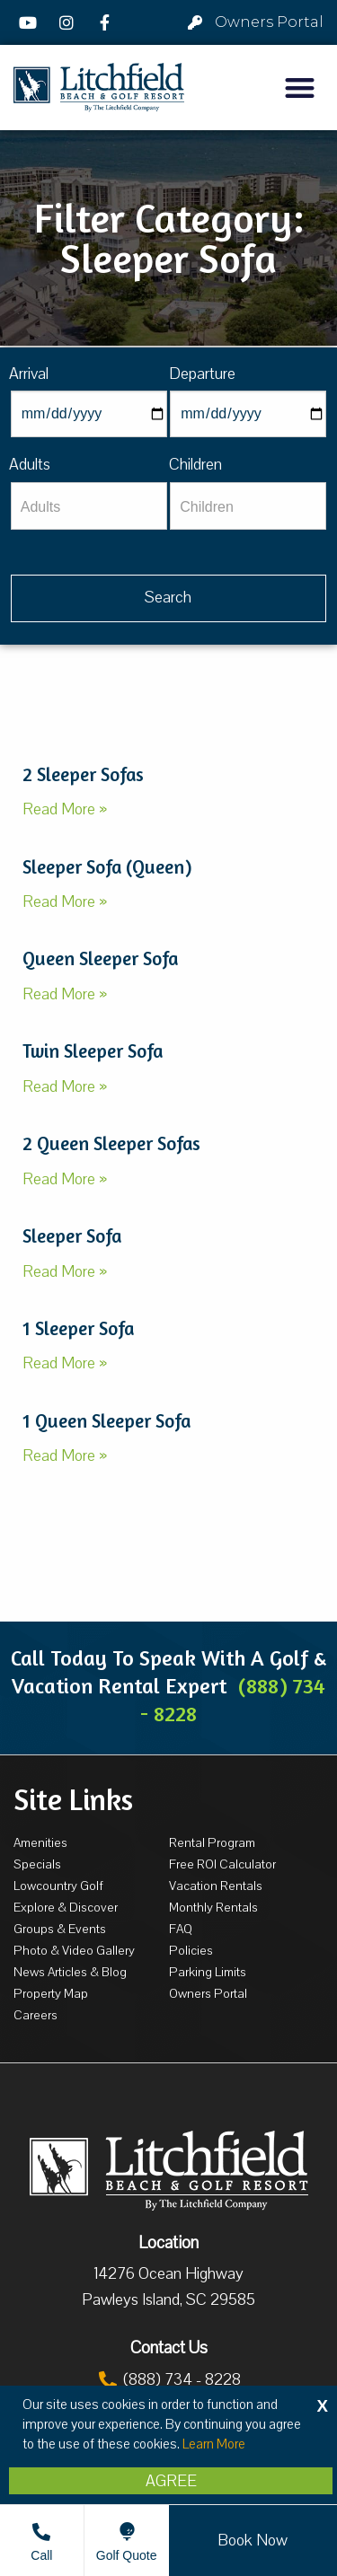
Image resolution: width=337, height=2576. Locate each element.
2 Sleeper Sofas (83, 774)
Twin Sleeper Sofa (92, 1051)
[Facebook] (107, 22)
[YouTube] (30, 22)
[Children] (248, 506)
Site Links (73, 1799)
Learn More (213, 2444)
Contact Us (169, 2348)
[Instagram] (69, 22)
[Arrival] (89, 414)
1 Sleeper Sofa (78, 1328)
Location (168, 2243)
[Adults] (89, 506)
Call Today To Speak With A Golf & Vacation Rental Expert (168, 1686)
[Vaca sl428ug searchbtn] (168, 598)
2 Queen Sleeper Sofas (111, 1143)
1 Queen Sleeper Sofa (106, 1421)
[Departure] (248, 414)
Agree (171, 2481)
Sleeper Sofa (71, 1236)
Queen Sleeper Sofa (100, 958)
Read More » (64, 809)
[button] (300, 87)
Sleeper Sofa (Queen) (106, 867)
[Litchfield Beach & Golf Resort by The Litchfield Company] (98, 87)
